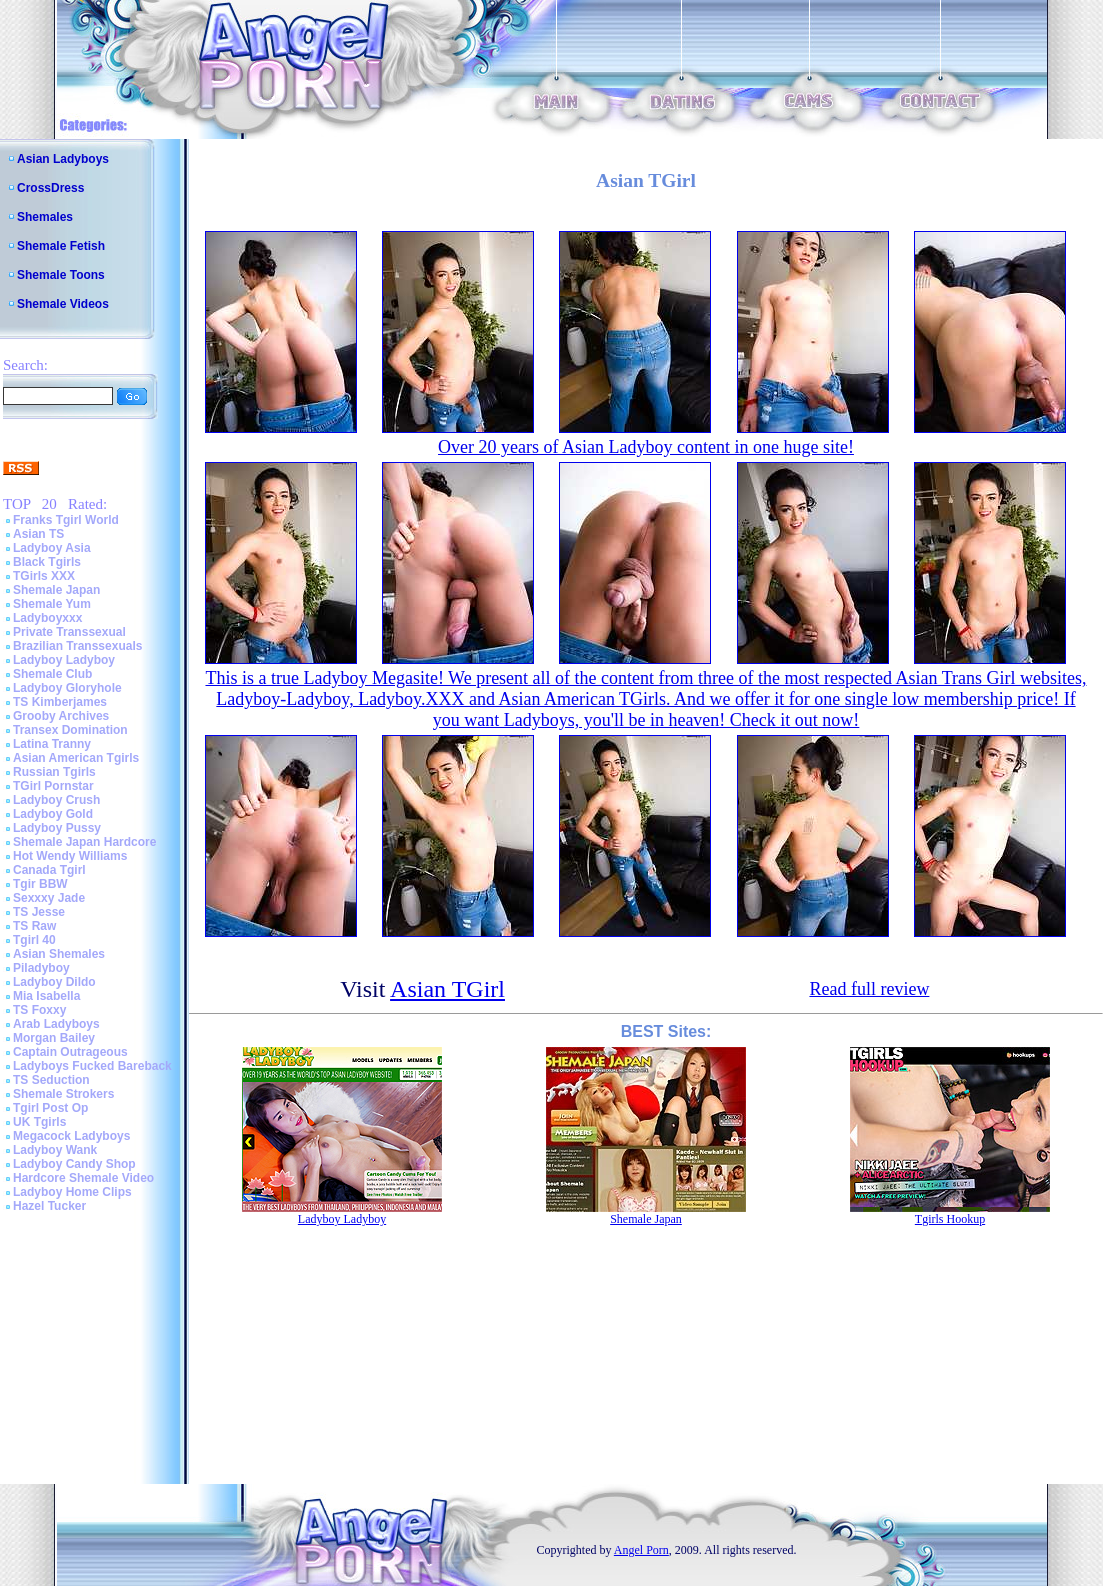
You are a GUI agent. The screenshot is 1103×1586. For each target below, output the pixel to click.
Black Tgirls (47, 562)
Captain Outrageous (70, 1052)
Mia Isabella (46, 996)
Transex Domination (70, 730)
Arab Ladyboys (56, 1024)
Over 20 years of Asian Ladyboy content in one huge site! (646, 447)
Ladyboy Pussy (57, 828)
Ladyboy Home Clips (72, 1192)
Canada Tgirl (49, 870)
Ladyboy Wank (55, 1150)
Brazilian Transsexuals (77, 646)
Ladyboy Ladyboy (64, 660)
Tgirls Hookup (950, 1219)
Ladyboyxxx (47, 618)
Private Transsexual (69, 632)
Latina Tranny (52, 744)
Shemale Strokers (63, 1094)
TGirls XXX (44, 576)
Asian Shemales (59, 954)
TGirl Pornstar (53, 786)
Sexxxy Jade (49, 898)
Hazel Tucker (49, 1206)
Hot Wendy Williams (70, 856)
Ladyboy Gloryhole (67, 688)
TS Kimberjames (60, 702)
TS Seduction (51, 1080)
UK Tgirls (39, 1122)
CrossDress (50, 188)
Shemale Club (52, 674)
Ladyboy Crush (56, 800)
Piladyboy (41, 968)
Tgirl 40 (34, 940)
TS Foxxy (39, 1010)
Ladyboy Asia (52, 548)
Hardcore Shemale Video (83, 1178)
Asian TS (38, 534)
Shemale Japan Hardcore (84, 842)
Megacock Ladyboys (71, 1136)
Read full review (869, 989)
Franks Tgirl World (66, 520)
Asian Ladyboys (63, 159)
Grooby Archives (61, 716)
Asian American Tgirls (76, 758)
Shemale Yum (52, 604)
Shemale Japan (56, 590)
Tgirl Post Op (50, 1108)
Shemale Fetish (61, 246)
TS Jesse (39, 912)
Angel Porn (641, 1550)
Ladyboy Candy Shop (74, 1164)
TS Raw (34, 926)
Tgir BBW (40, 884)
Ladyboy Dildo (54, 982)
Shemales (45, 217)
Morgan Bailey (54, 1038)
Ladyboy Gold (53, 814)
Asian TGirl (447, 989)
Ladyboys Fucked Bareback (92, 1066)
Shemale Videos (63, 304)
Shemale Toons (61, 275)
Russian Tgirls (54, 772)
